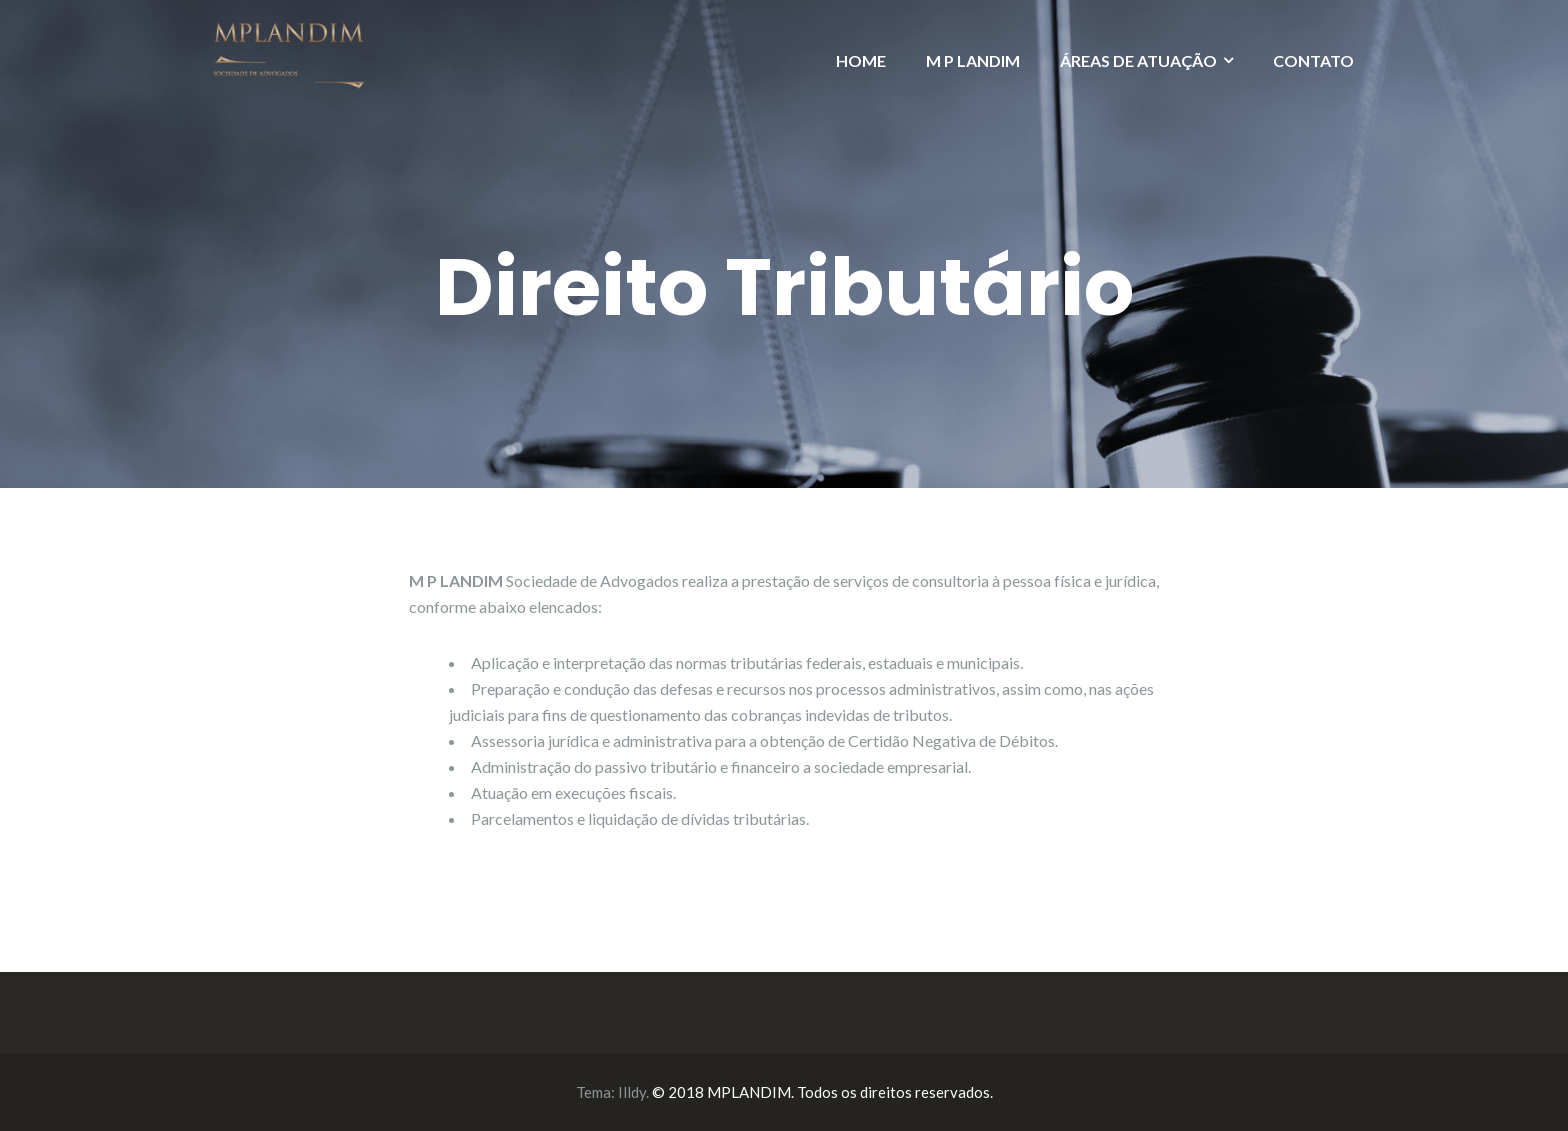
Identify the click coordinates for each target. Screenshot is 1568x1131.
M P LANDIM (973, 60)
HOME (861, 60)
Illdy (632, 1092)
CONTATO (1313, 60)
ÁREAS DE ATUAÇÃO (1138, 60)
